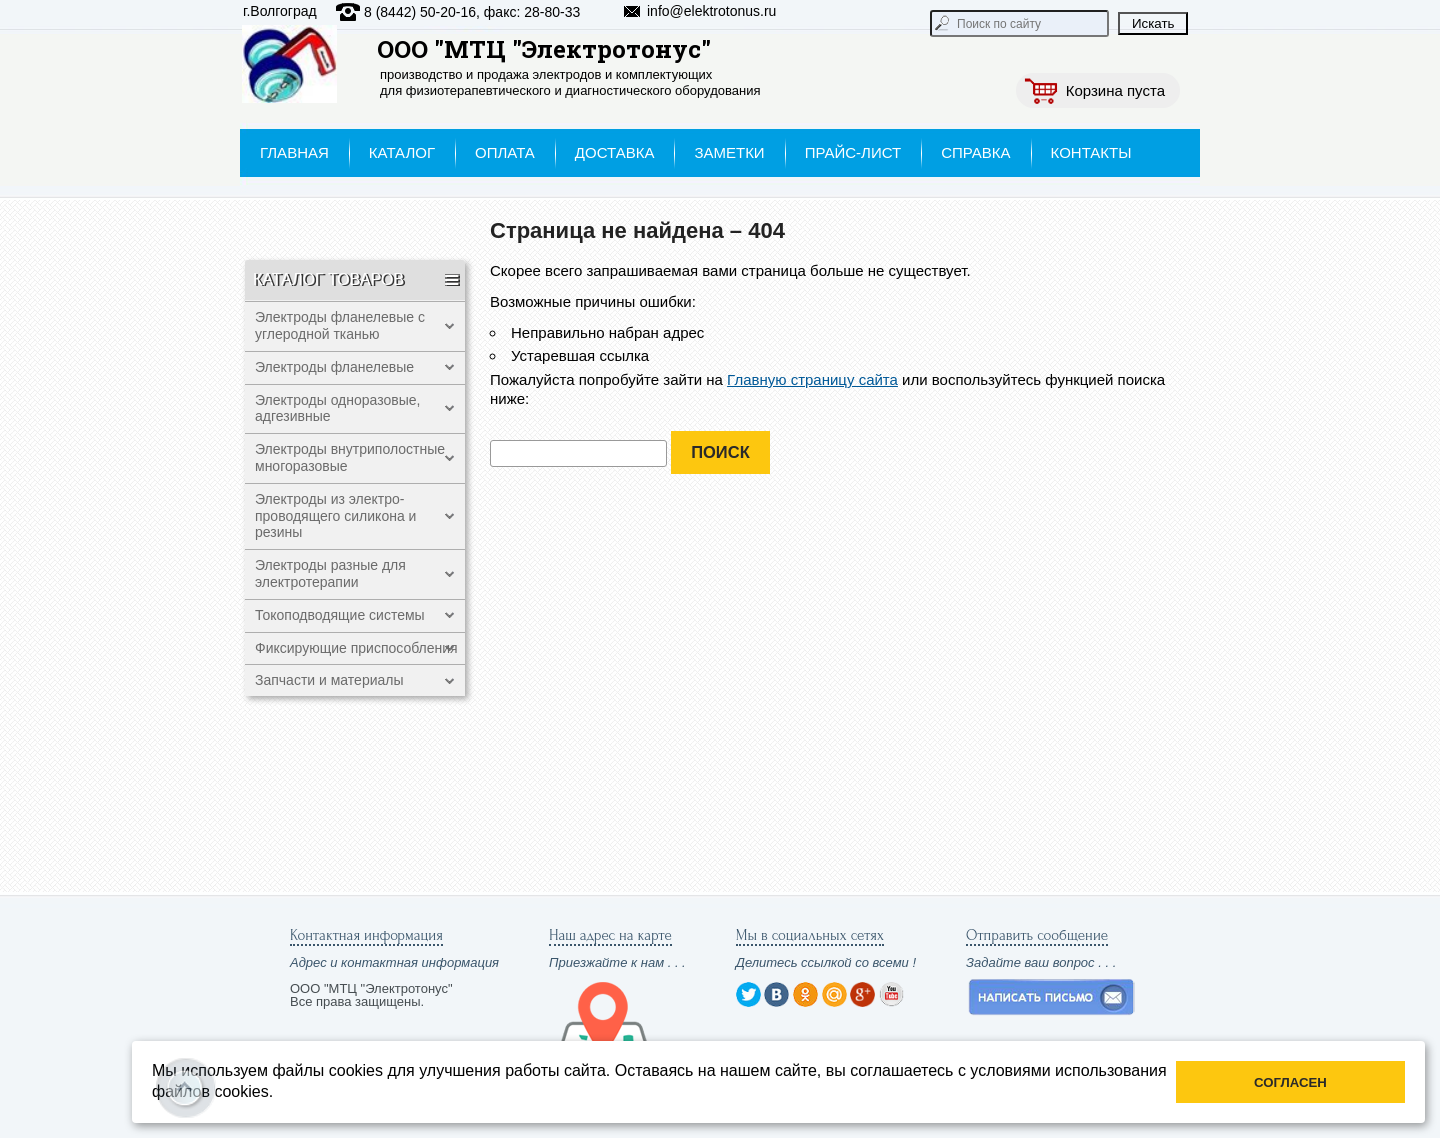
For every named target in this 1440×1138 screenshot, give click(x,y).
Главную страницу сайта (812, 379)
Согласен (1290, 1082)
